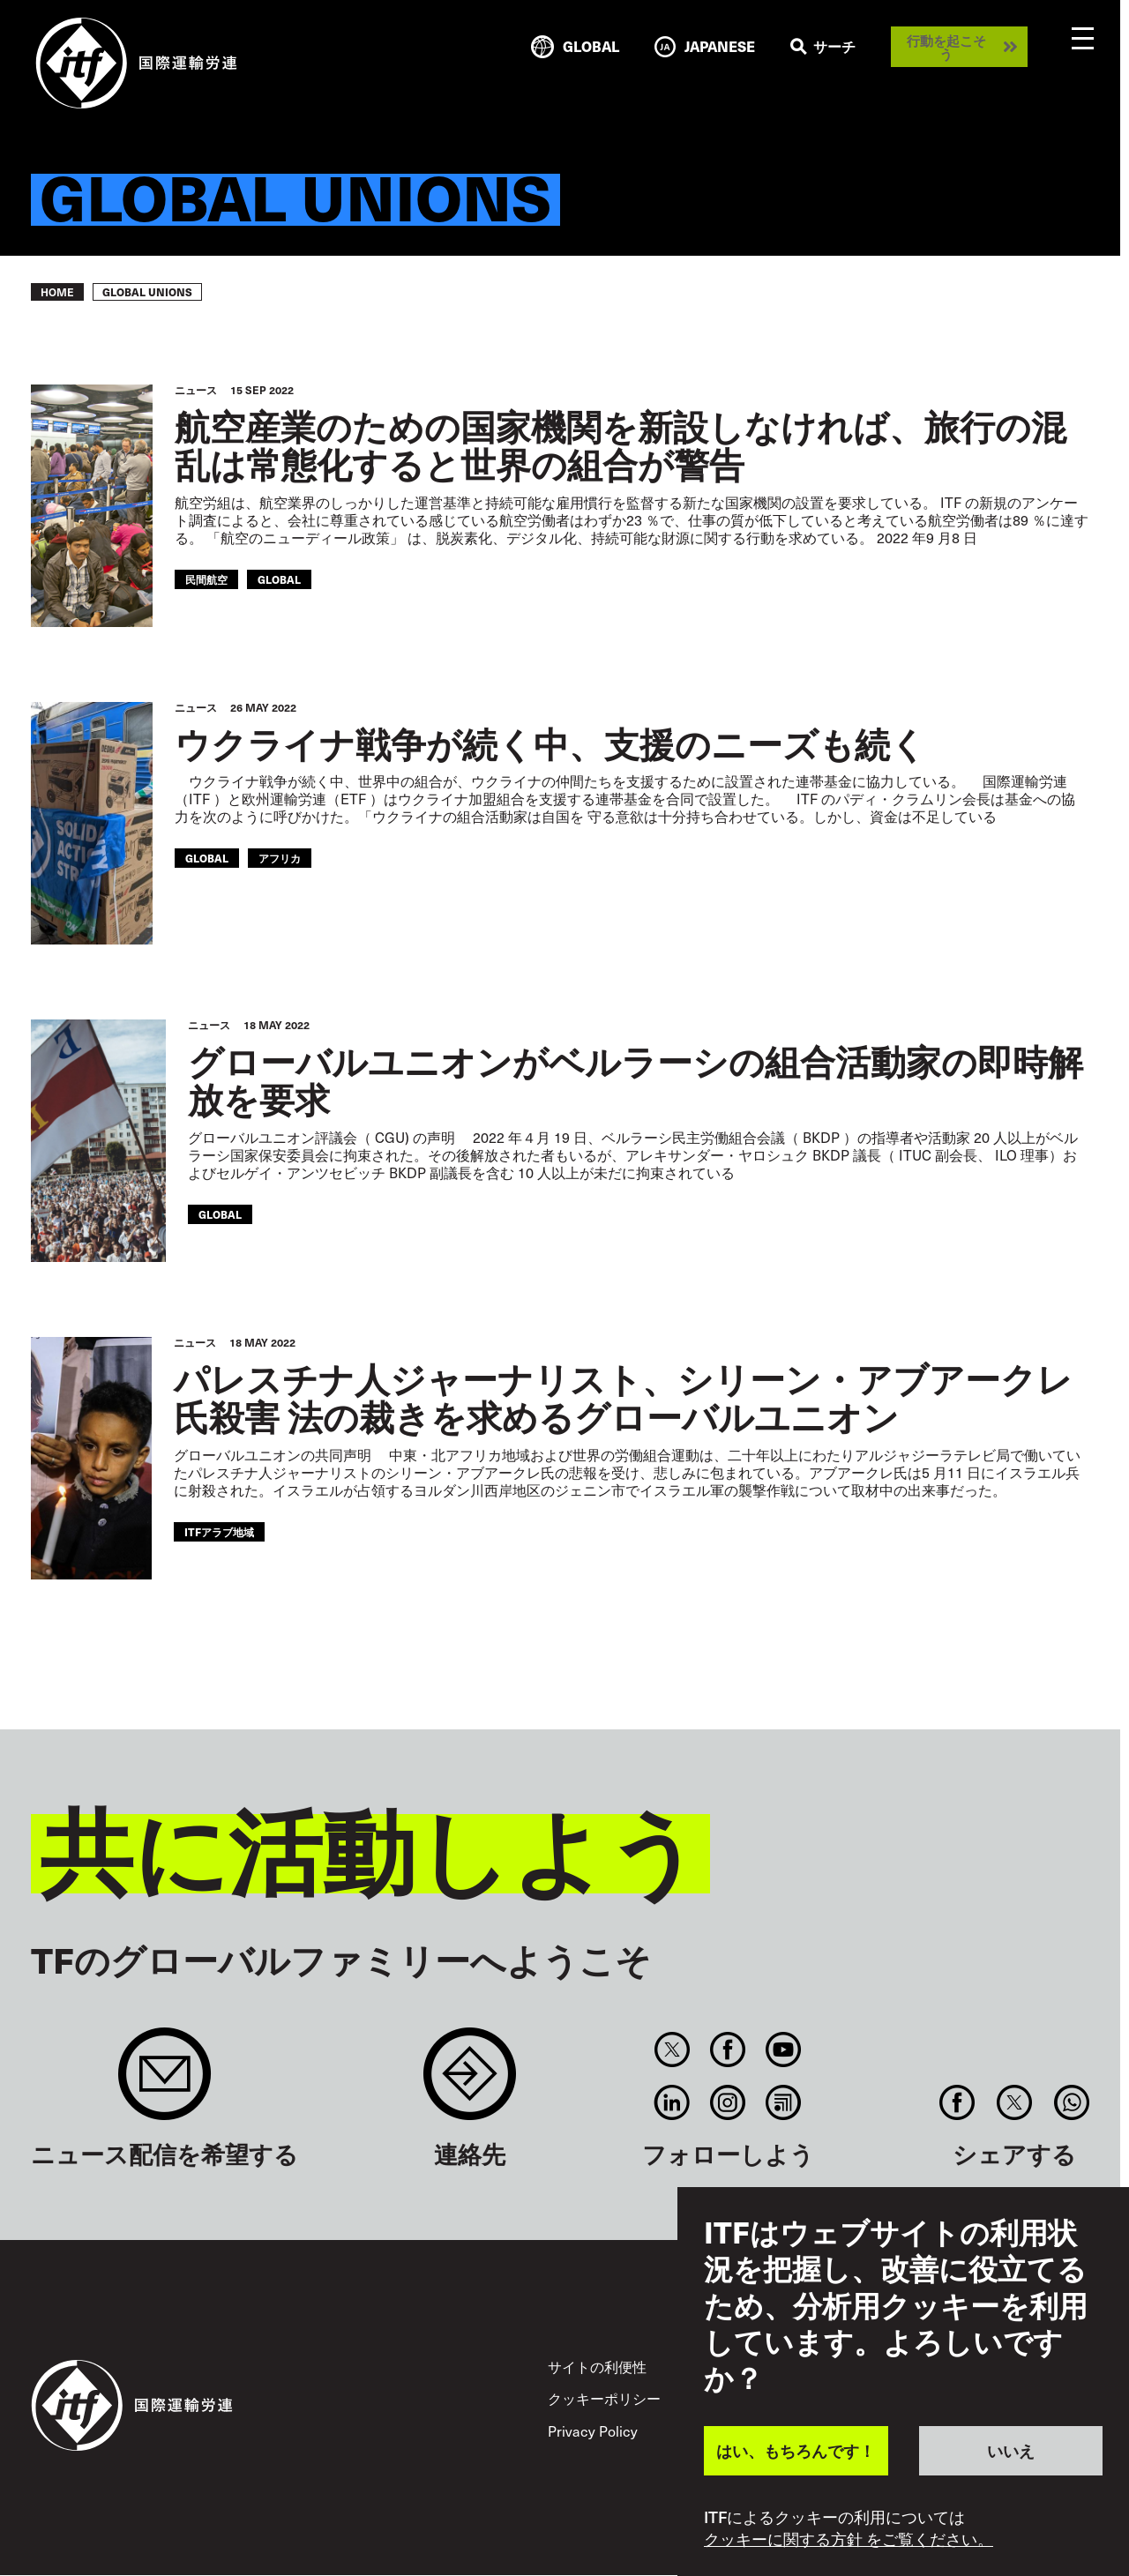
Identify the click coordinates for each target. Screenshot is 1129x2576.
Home (57, 292)
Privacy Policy (593, 2431)
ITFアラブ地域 (219, 1531)
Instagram (727, 2102)
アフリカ (279, 857)
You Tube (784, 2049)
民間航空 (206, 578)
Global (279, 578)
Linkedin (672, 2102)
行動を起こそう (946, 47)
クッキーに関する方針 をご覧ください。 (848, 2539)
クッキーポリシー (604, 2398)
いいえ (1011, 2450)
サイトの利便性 (597, 2366)
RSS (784, 2102)
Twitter (672, 2049)
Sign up (164, 2082)
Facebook (727, 2049)
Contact (469, 2082)
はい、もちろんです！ (795, 2450)
